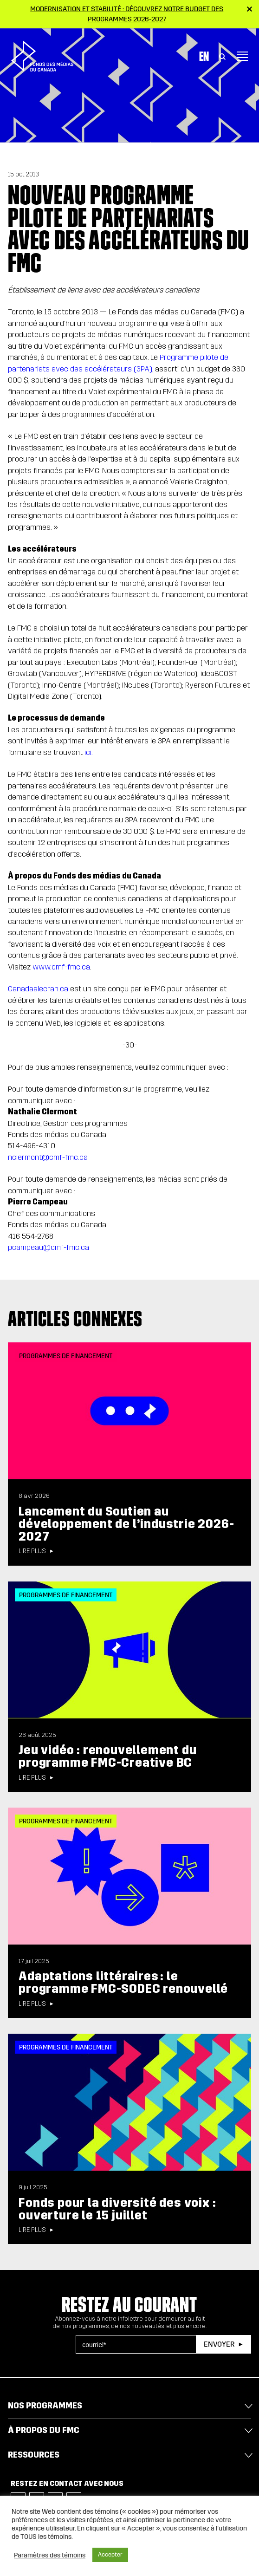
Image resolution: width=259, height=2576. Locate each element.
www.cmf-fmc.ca (61, 967)
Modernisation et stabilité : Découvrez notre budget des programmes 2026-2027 (126, 14)
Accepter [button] (110, 2554)
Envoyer (219, 2344)
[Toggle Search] (222, 49)
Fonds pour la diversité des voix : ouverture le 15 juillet (117, 2209)
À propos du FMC (43, 2430)
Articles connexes (75, 1319)
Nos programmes (45, 2405)
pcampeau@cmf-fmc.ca (48, 1247)
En (204, 49)
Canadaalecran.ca (38, 989)
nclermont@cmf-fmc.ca (48, 1157)
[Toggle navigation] (242, 48)
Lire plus (32, 1551)
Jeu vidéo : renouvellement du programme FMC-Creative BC (107, 1756)
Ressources (33, 2455)
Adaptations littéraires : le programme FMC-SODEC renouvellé (123, 1982)
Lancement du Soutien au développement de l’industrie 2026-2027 (126, 1524)
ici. (88, 752)
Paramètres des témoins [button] (49, 2555)
